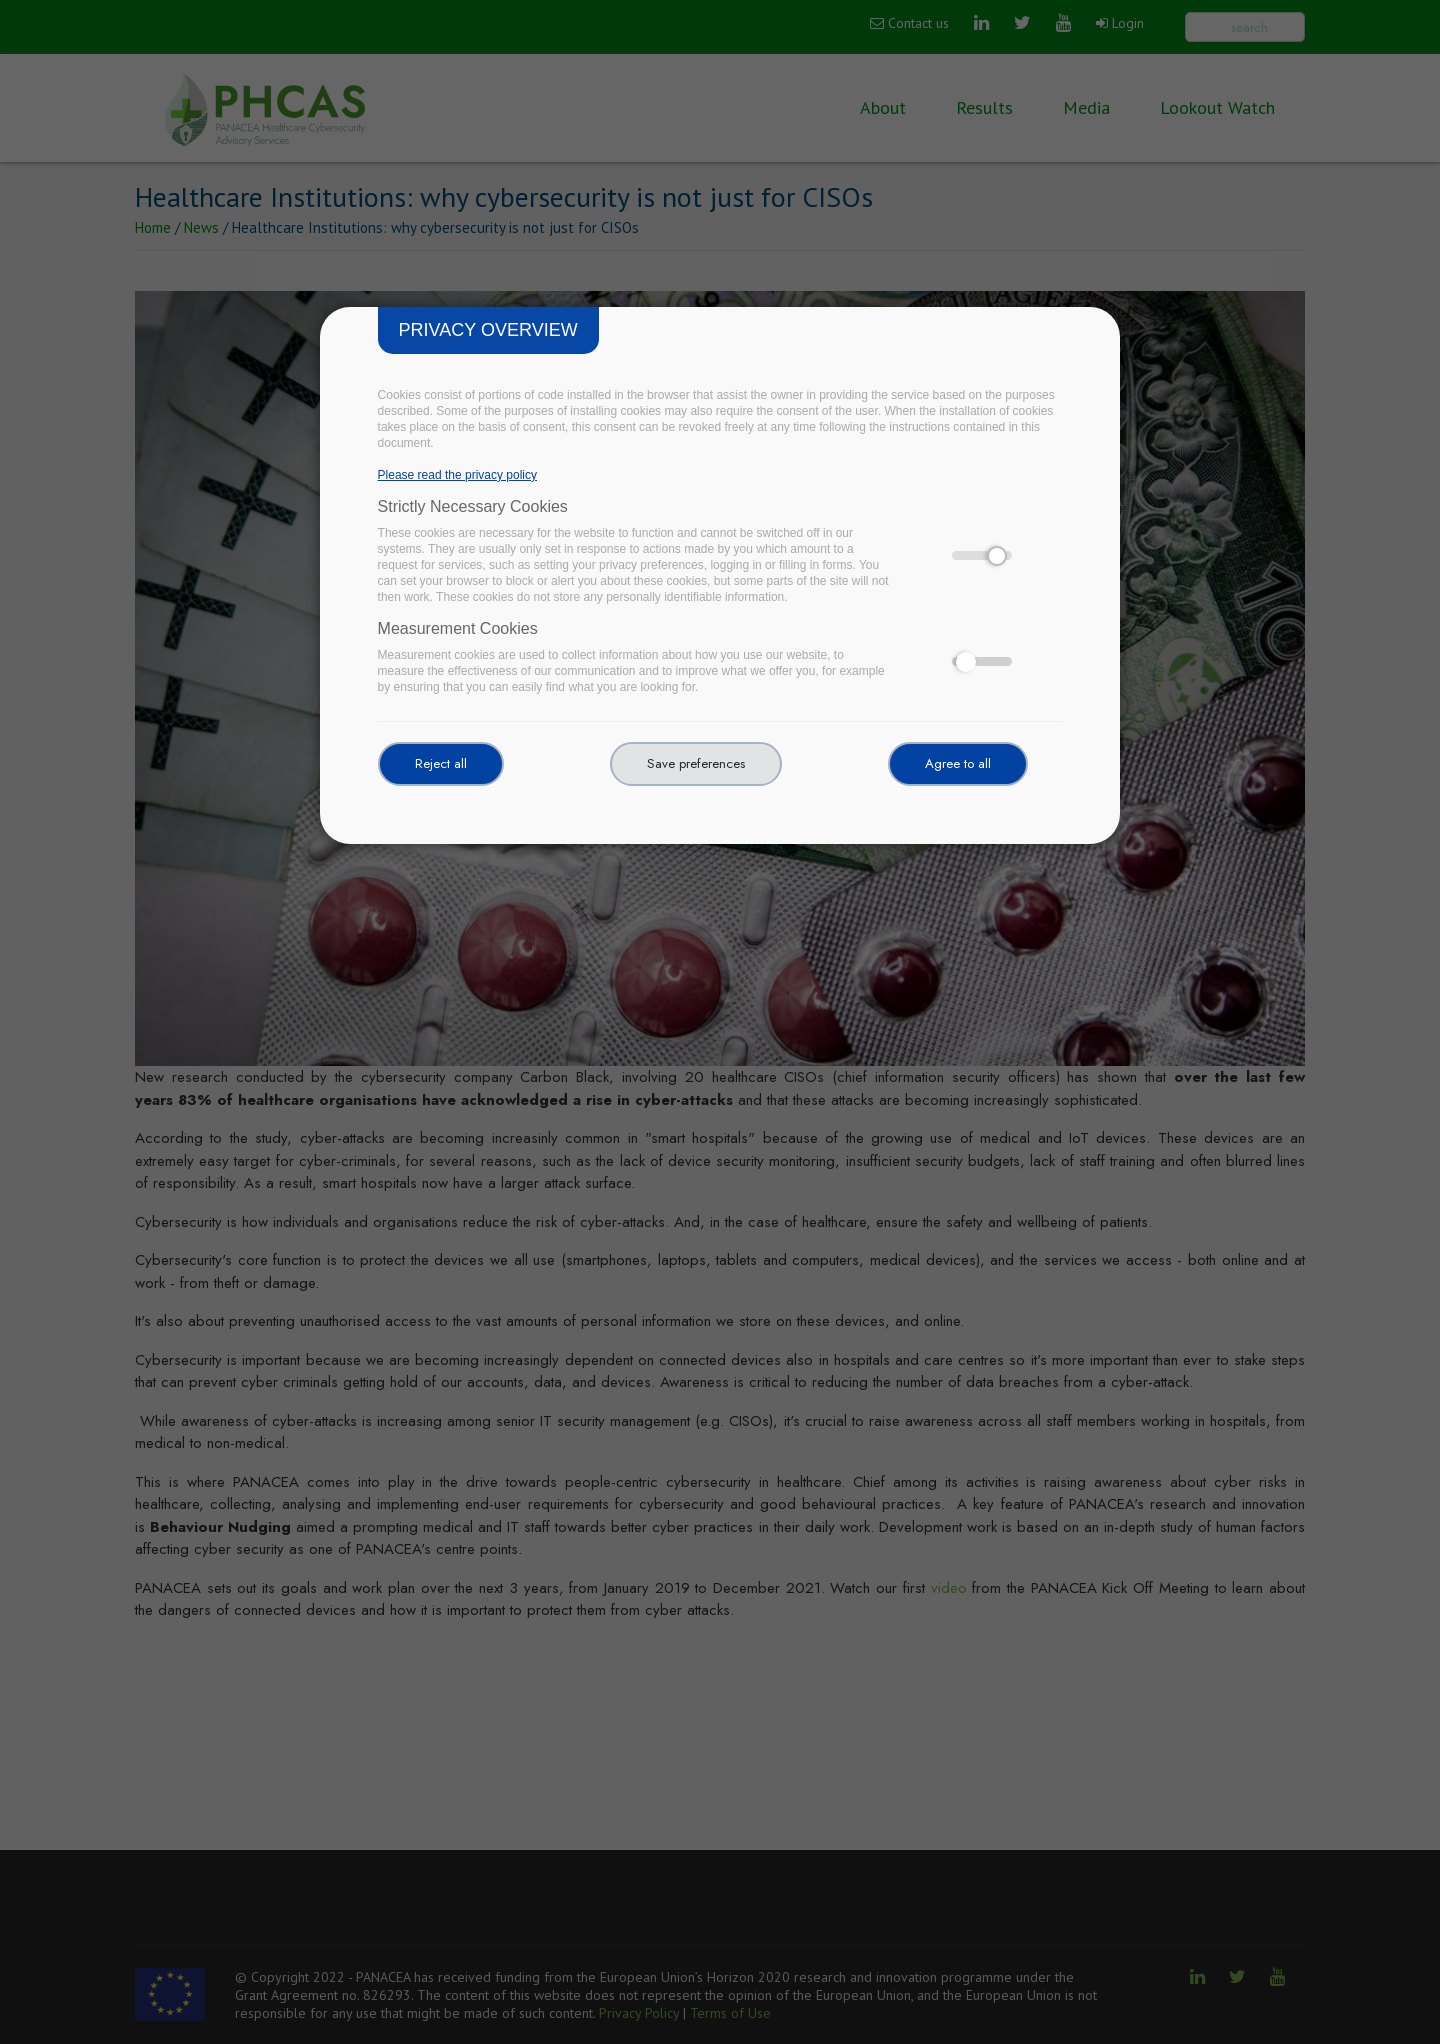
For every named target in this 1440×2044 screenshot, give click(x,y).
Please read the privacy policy (457, 475)
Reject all (441, 763)
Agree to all (958, 763)
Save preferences (696, 763)
